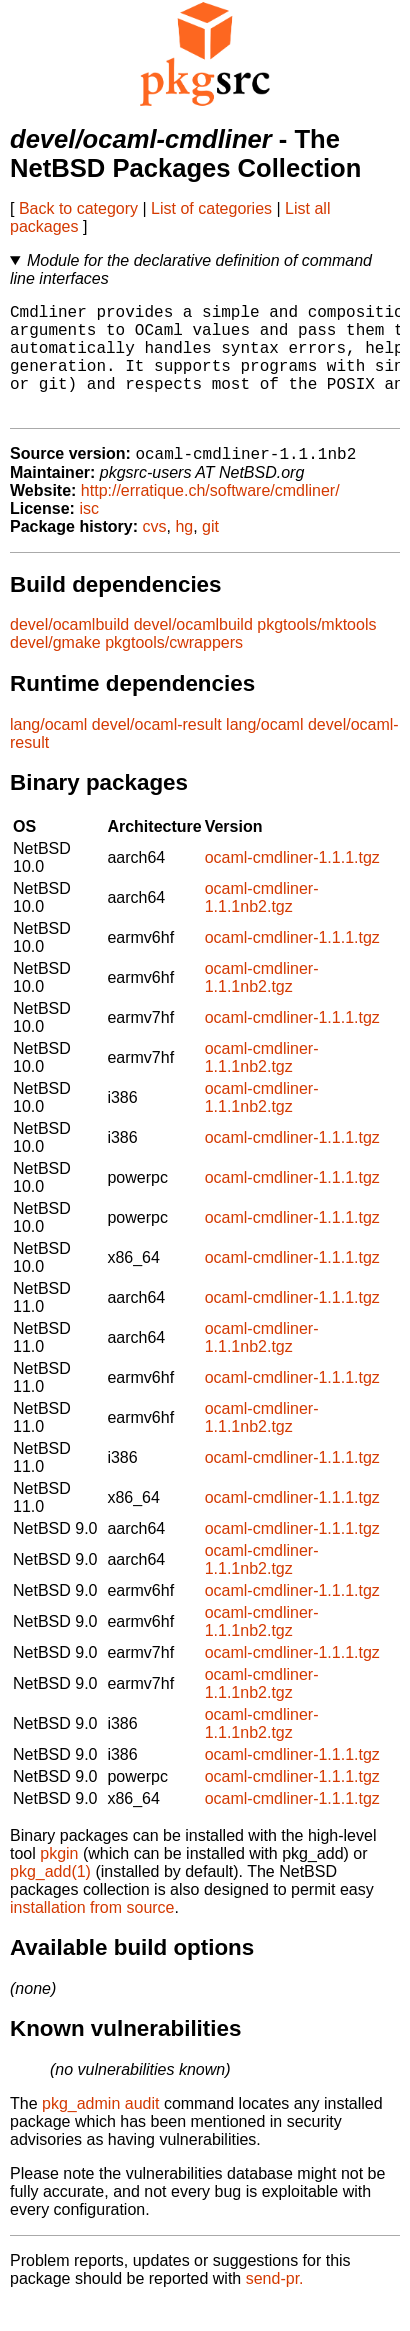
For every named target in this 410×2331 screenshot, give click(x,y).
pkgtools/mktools (316, 651)
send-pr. (275, 2305)
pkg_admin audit (100, 2130)
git (210, 553)
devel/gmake (55, 669)
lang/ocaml (48, 751)
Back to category (78, 208)
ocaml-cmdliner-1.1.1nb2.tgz (262, 924)
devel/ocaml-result (157, 751)
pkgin (59, 1880)
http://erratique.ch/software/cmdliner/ (210, 517)
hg (184, 553)
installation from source (92, 1934)
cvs (155, 553)
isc (89, 535)
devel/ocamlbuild (69, 651)
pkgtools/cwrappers (174, 669)
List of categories (211, 208)
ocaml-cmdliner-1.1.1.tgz (292, 884)
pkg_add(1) (50, 1898)
